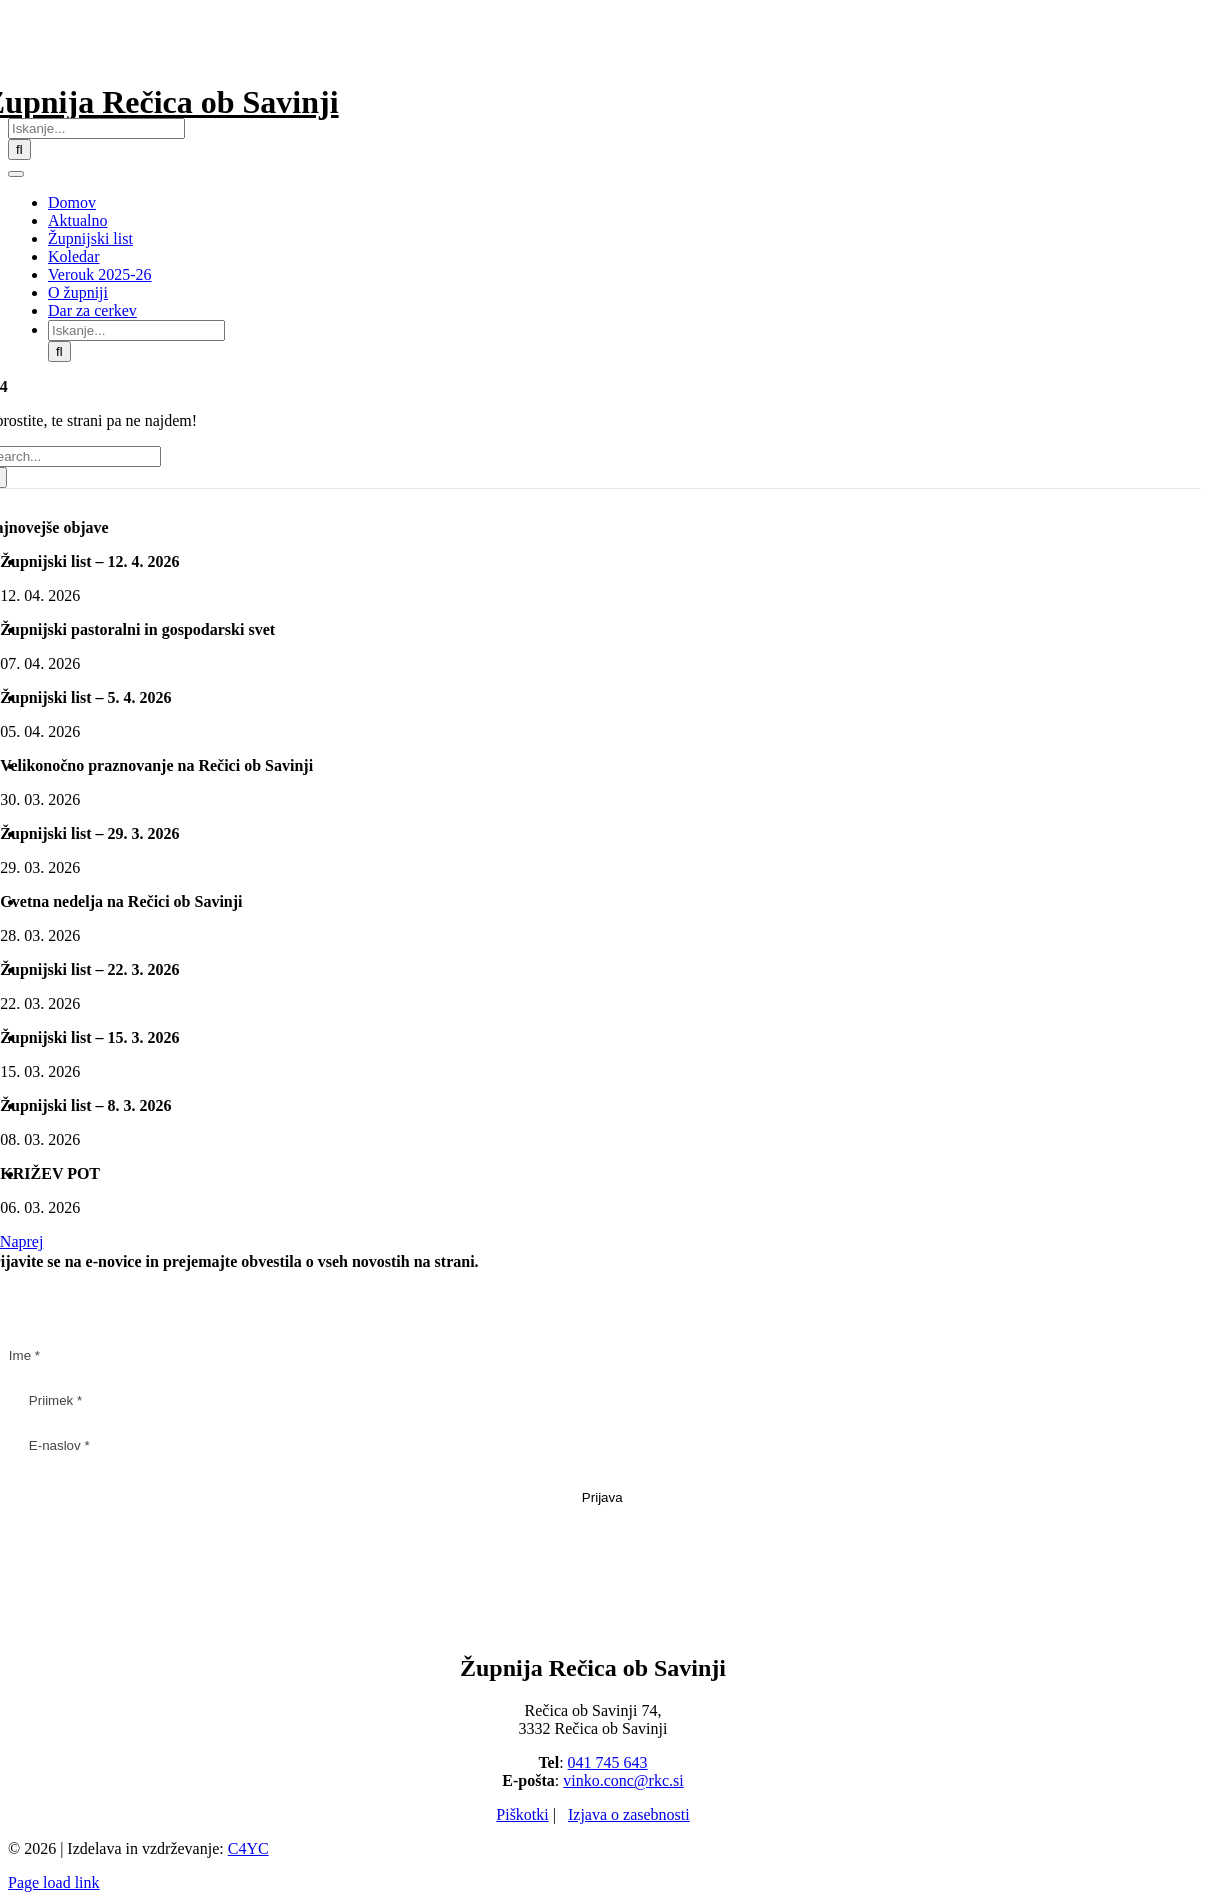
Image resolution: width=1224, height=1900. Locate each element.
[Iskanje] (19, 149)
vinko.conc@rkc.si (623, 1780)
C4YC (248, 1848)
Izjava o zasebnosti (629, 1814)
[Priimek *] (602, 1400)
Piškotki (522, 1814)
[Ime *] (592, 1355)
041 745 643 (608, 1762)
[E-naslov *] (602, 1445)
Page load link (54, 1882)
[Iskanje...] (96, 128)
